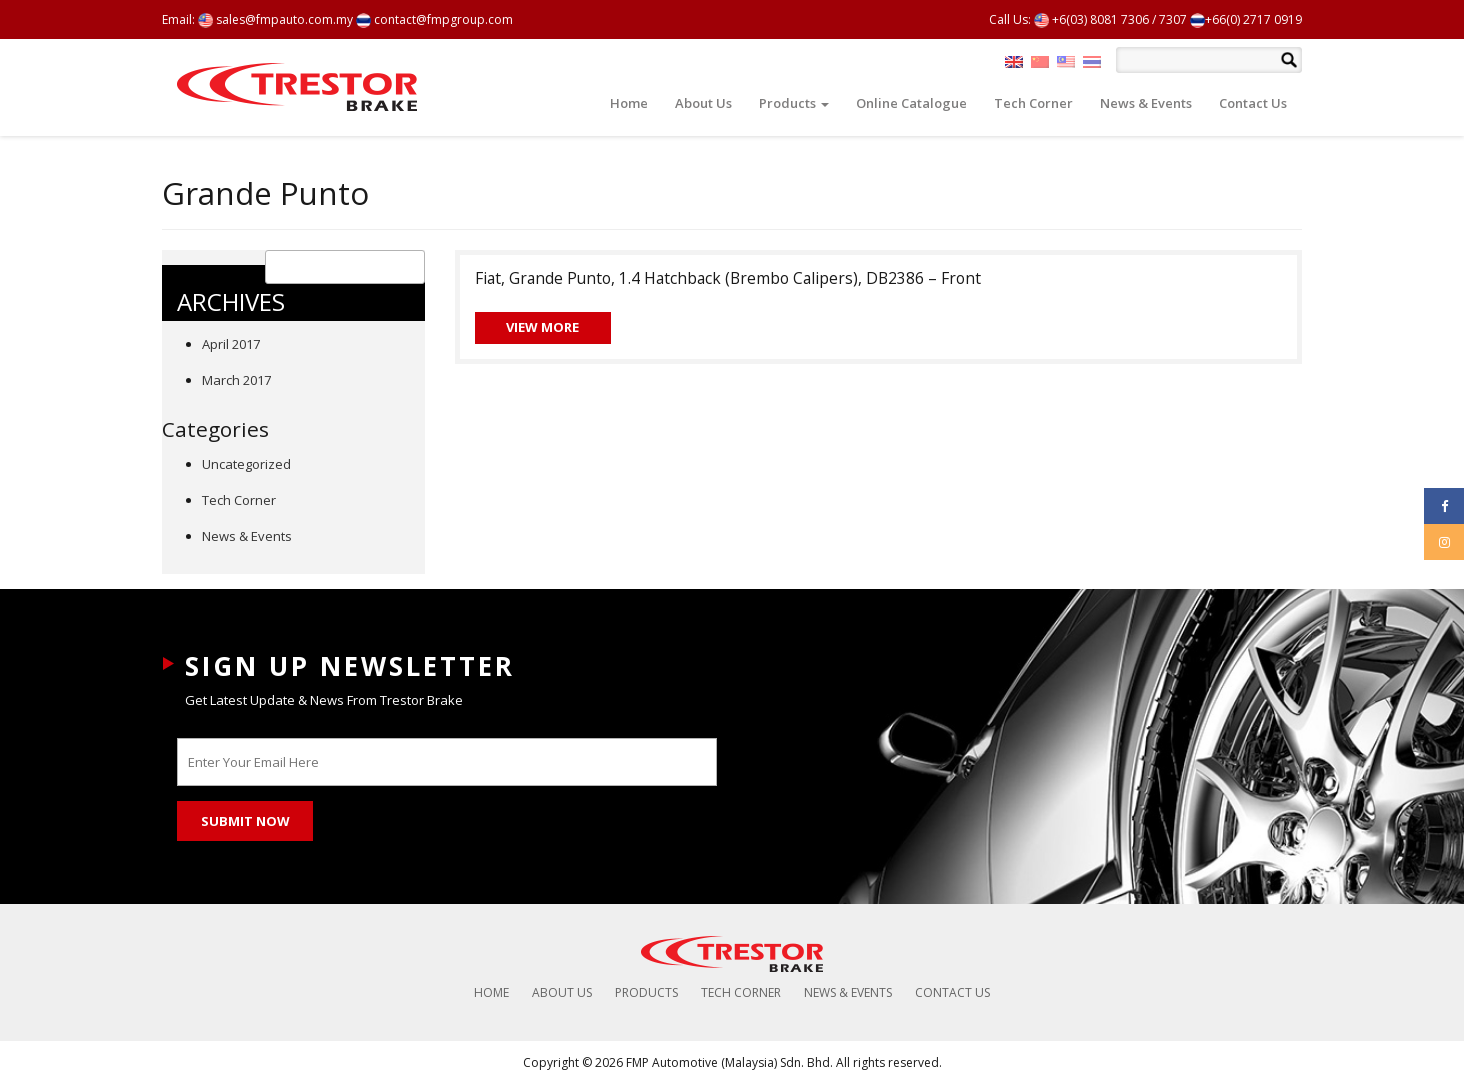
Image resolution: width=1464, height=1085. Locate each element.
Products (794, 103)
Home (629, 103)
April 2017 (231, 344)
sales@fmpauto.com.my (275, 19)
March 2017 (236, 380)
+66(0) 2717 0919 (1246, 19)
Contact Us (1253, 103)
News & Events (1146, 103)
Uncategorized (246, 464)
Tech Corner (1033, 103)
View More (542, 327)
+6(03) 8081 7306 (1091, 19)
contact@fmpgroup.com (434, 19)
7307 (1173, 19)
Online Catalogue (911, 103)
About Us (703, 103)
